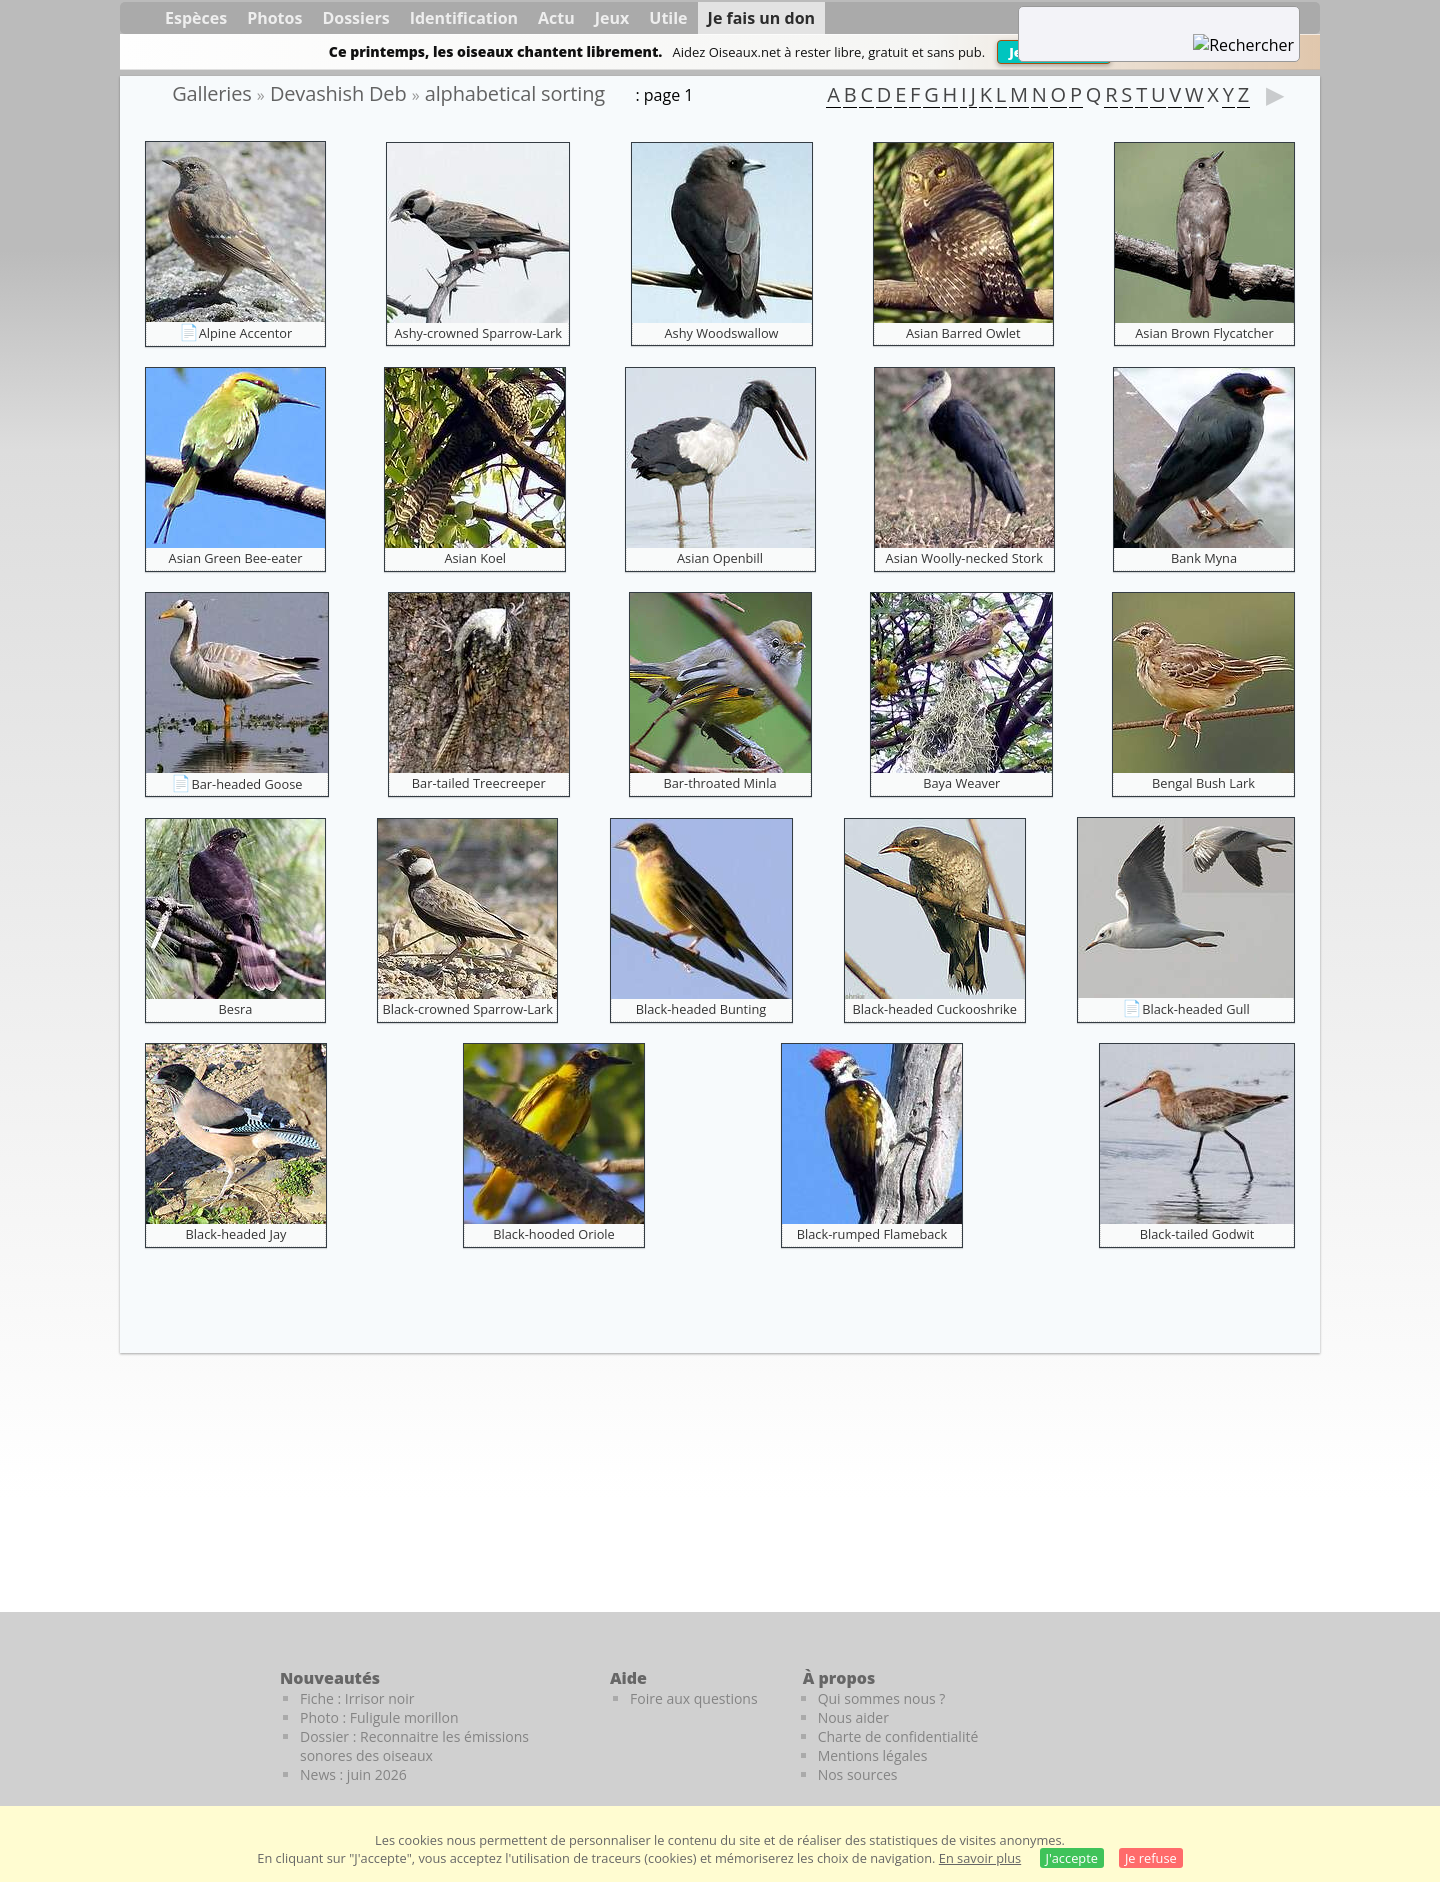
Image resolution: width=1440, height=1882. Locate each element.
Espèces (196, 18)
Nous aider (853, 1717)
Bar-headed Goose (246, 784)
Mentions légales (873, 1755)
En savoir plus (980, 1858)
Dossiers (355, 18)
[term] (1134, 20)
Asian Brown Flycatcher (1204, 333)
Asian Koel (475, 558)
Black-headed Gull (1196, 1009)
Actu (556, 18)
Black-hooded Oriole (554, 1234)
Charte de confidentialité (898, 1736)
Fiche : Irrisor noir (357, 1698)
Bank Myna (1204, 558)
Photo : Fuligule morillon (379, 1717)
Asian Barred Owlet (963, 333)
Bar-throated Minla (719, 783)
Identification (464, 18)
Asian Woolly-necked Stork (964, 558)
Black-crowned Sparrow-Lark (467, 1009)
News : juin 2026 (353, 1774)
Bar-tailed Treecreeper (479, 783)
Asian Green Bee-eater (236, 558)
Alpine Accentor (246, 333)
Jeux (612, 18)
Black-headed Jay (236, 1234)
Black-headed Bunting (701, 1009)
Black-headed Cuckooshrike (935, 1009)
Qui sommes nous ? (882, 1698)
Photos (274, 18)
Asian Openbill (720, 558)
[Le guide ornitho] (1280, 1712)
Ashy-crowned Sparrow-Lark (478, 333)
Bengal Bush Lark (1203, 783)
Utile (668, 18)
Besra (236, 1009)
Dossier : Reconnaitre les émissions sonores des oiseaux (414, 1746)
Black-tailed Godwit (1197, 1234)
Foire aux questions (694, 1698)
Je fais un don (762, 18)
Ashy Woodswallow (721, 333)
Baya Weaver (961, 783)
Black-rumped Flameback (872, 1234)
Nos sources (858, 1774)
